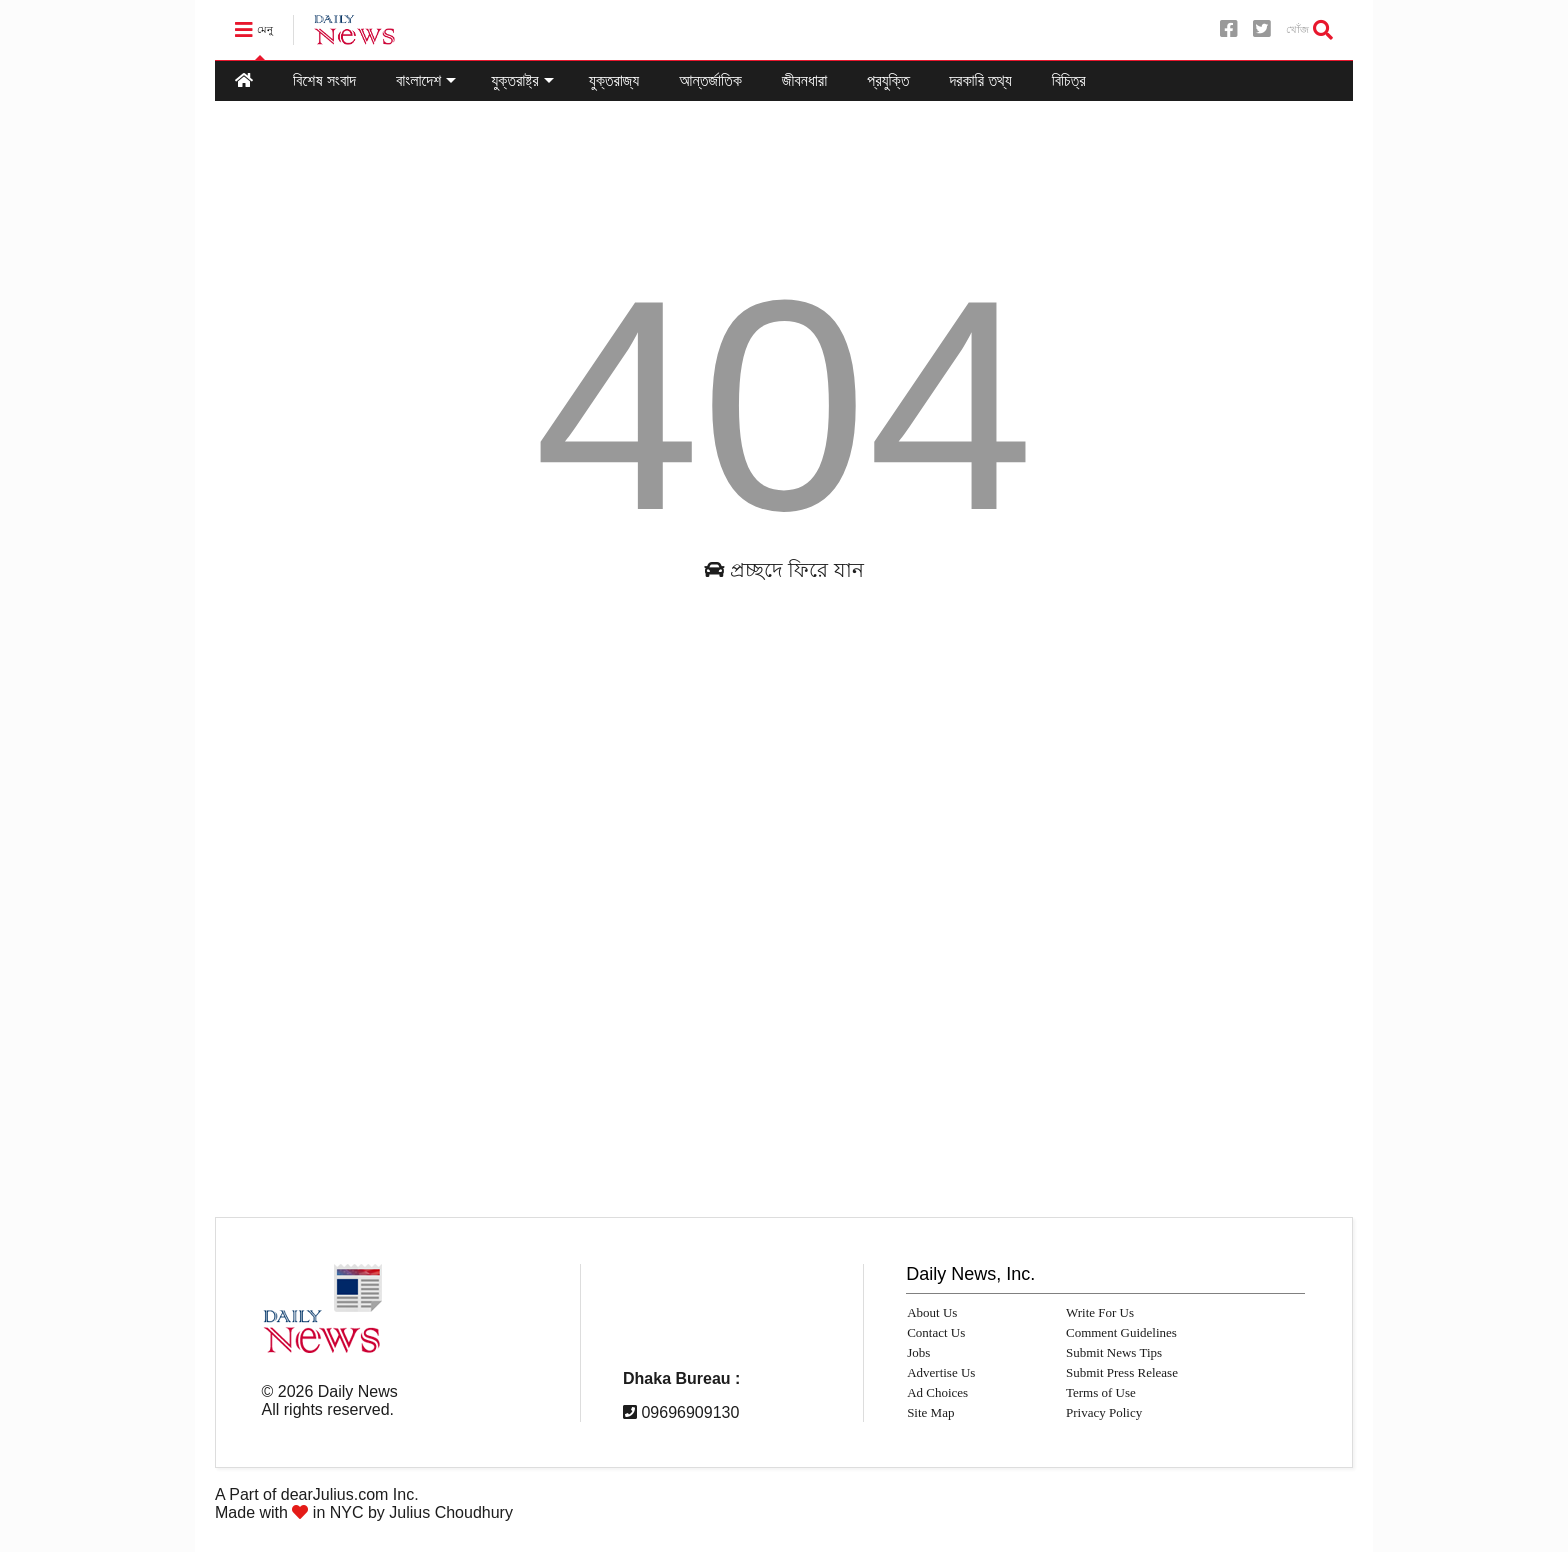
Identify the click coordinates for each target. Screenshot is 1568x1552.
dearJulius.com (335, 1494)
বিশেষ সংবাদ (324, 80)
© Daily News (330, 1391)
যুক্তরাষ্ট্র (522, 80)
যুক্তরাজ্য (614, 80)
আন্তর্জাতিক (710, 80)
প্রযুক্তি (888, 80)
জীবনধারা (804, 80)
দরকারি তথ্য (980, 80)
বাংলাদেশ (426, 80)
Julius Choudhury (451, 1512)
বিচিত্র (1069, 80)
